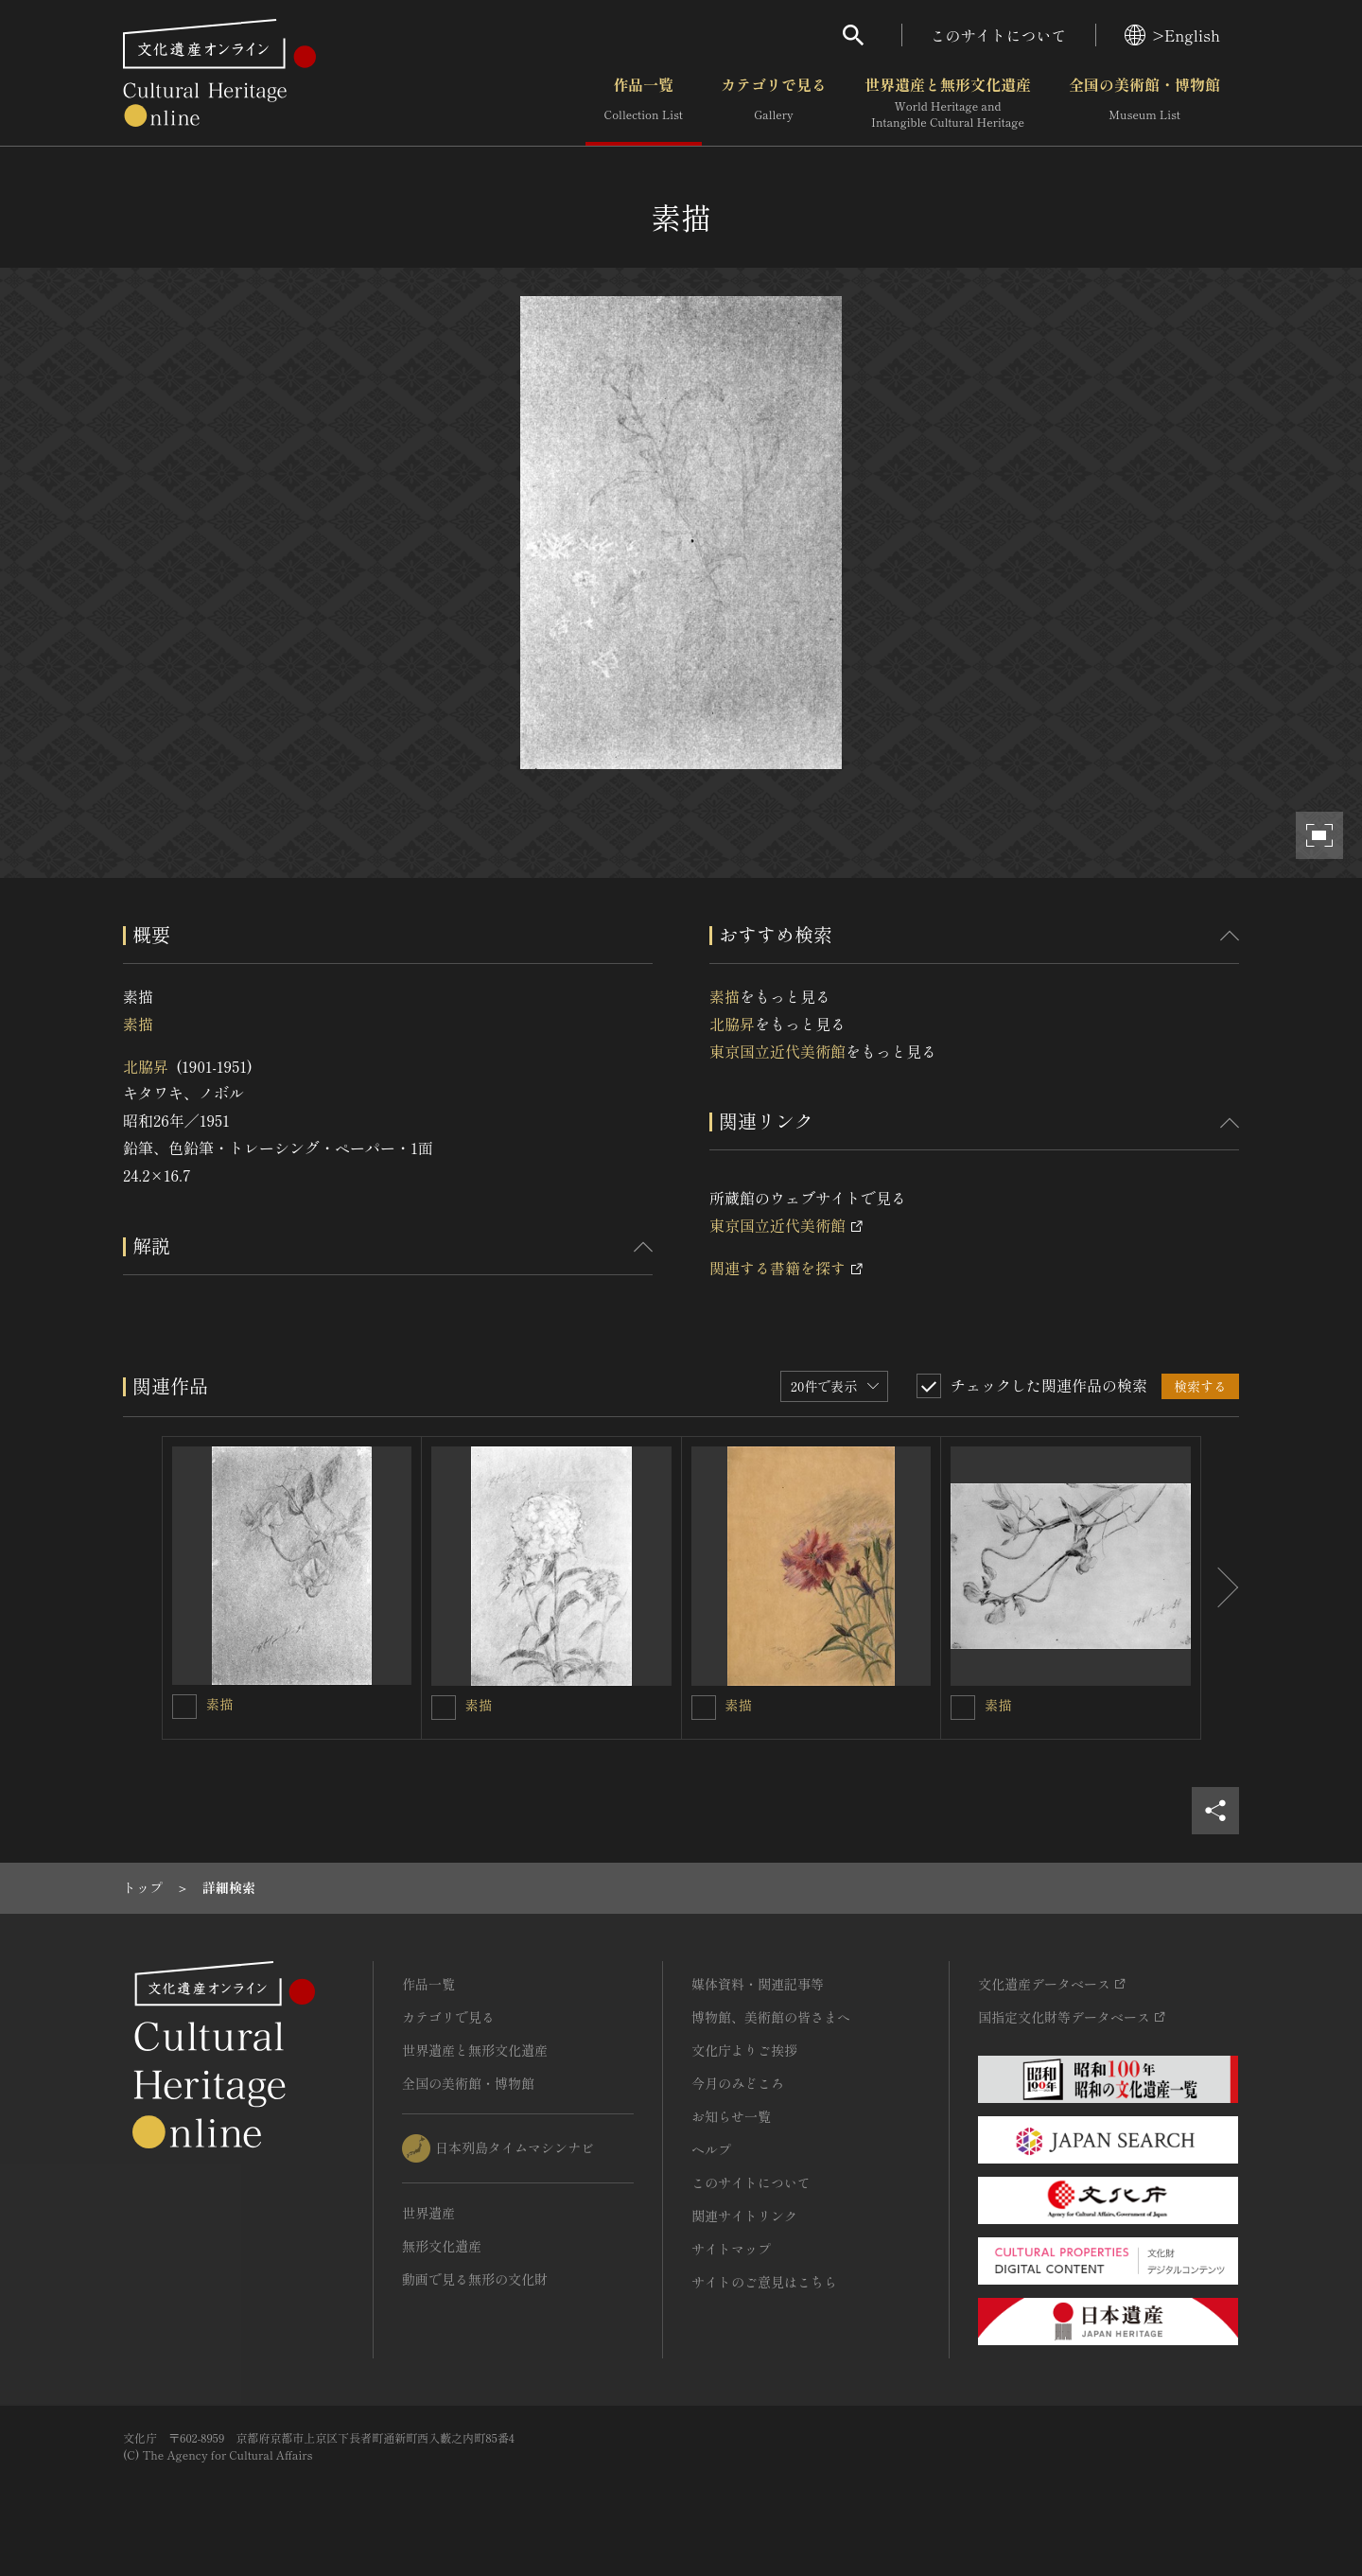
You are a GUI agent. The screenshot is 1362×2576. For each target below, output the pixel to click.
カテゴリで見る (774, 103)
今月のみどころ (737, 2083)
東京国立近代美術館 (777, 1051)
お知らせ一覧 (731, 2116)
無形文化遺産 (441, 2245)
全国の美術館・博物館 (1144, 103)
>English (1172, 35)
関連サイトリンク (744, 2215)
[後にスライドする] (1220, 1588)
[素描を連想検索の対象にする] (184, 1706)
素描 (138, 1023)
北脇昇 (145, 1066)
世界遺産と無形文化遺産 (947, 103)
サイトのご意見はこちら (764, 2281)
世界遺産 (428, 2212)
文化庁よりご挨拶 (744, 2050)
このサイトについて (999, 35)
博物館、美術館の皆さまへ (770, 2016)
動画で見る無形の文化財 (475, 2278)
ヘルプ (711, 2149)
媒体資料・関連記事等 (757, 1983)
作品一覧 (643, 103)
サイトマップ (731, 2248)
